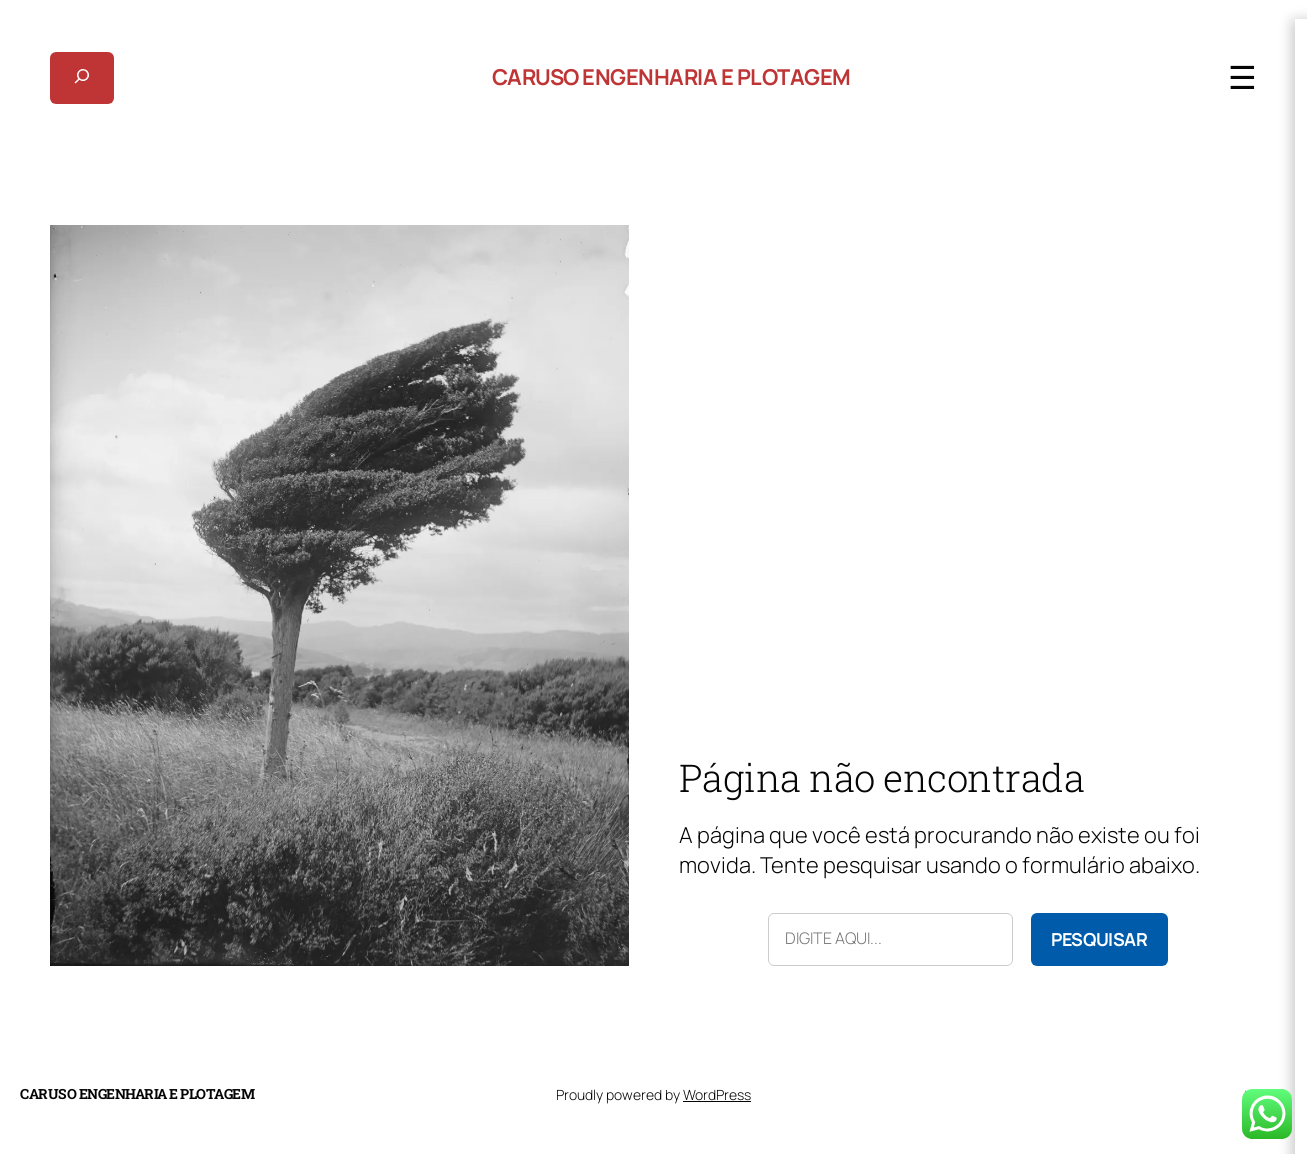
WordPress (717, 1094)
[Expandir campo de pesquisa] (82, 78)
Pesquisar (1099, 939)
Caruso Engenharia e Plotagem (671, 77)
